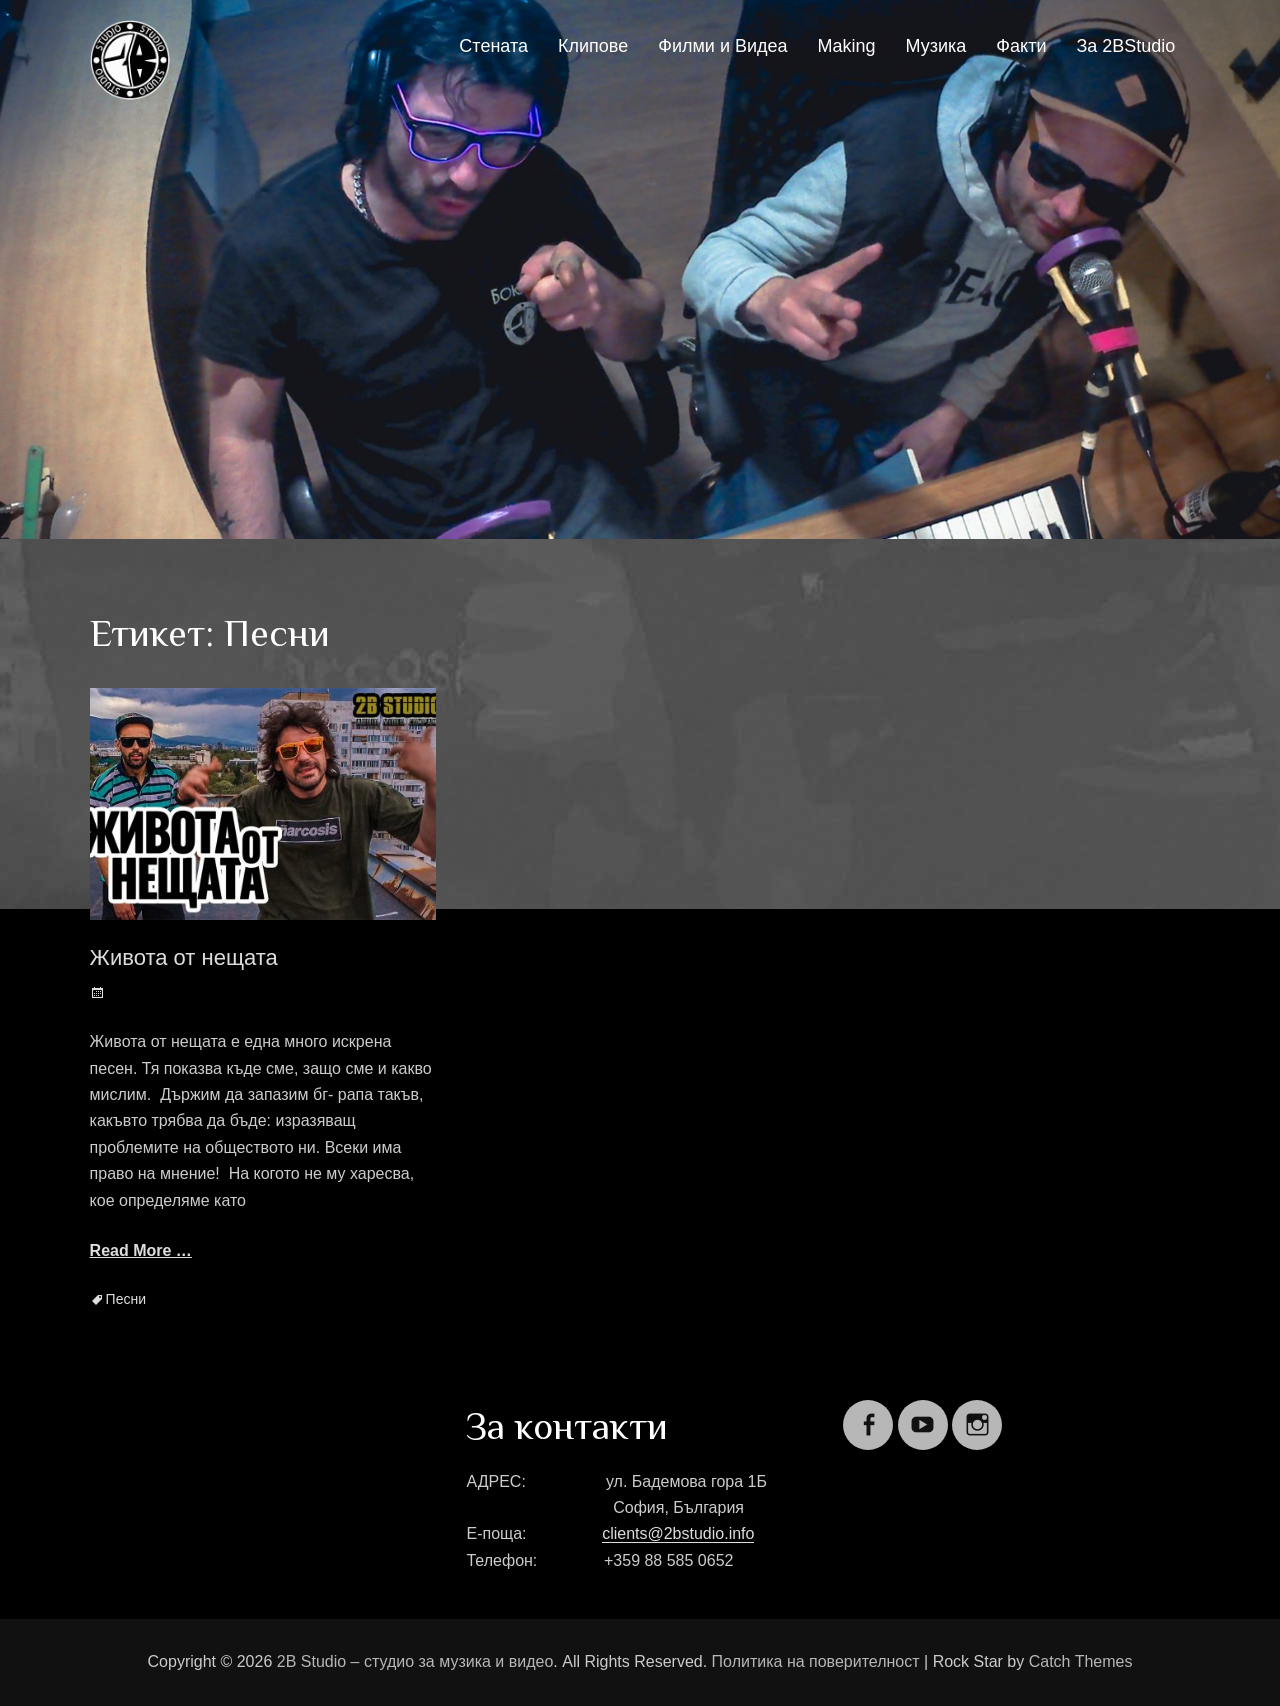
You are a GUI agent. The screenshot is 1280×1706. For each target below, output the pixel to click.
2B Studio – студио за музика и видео (415, 1661)
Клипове (593, 46)
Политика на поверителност (816, 1661)
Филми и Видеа (722, 46)
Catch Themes (1081, 1661)
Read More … (141, 1250)
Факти (1021, 46)
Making (847, 46)
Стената (493, 46)
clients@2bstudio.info (678, 1533)
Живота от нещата (184, 957)
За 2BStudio (1125, 46)
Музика (936, 46)
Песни (126, 1299)
